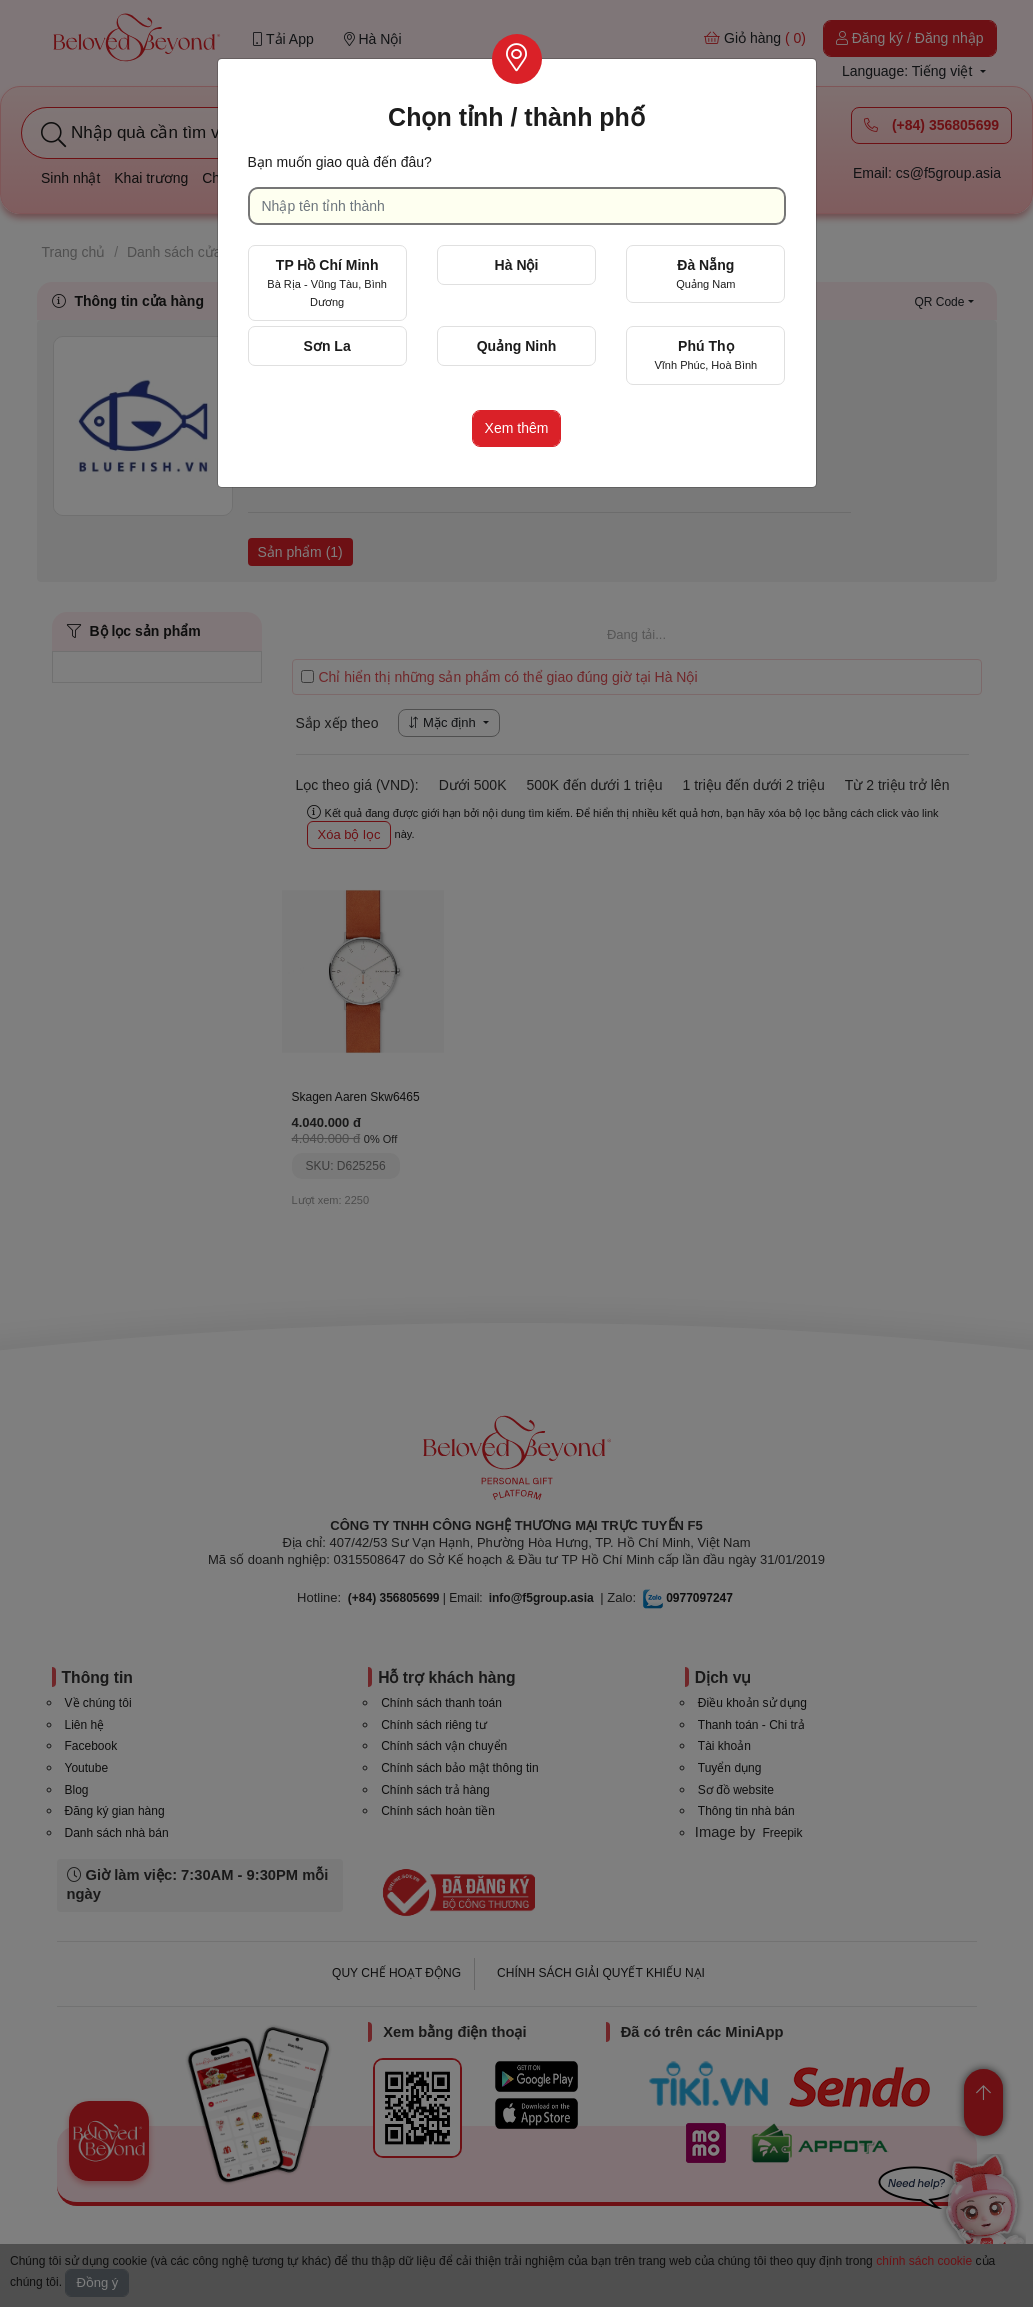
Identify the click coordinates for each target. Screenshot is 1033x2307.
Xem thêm (517, 428)
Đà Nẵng (705, 273)
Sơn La (327, 346)
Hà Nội (517, 265)
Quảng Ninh (517, 346)
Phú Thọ (705, 354)
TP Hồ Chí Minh (327, 282)
